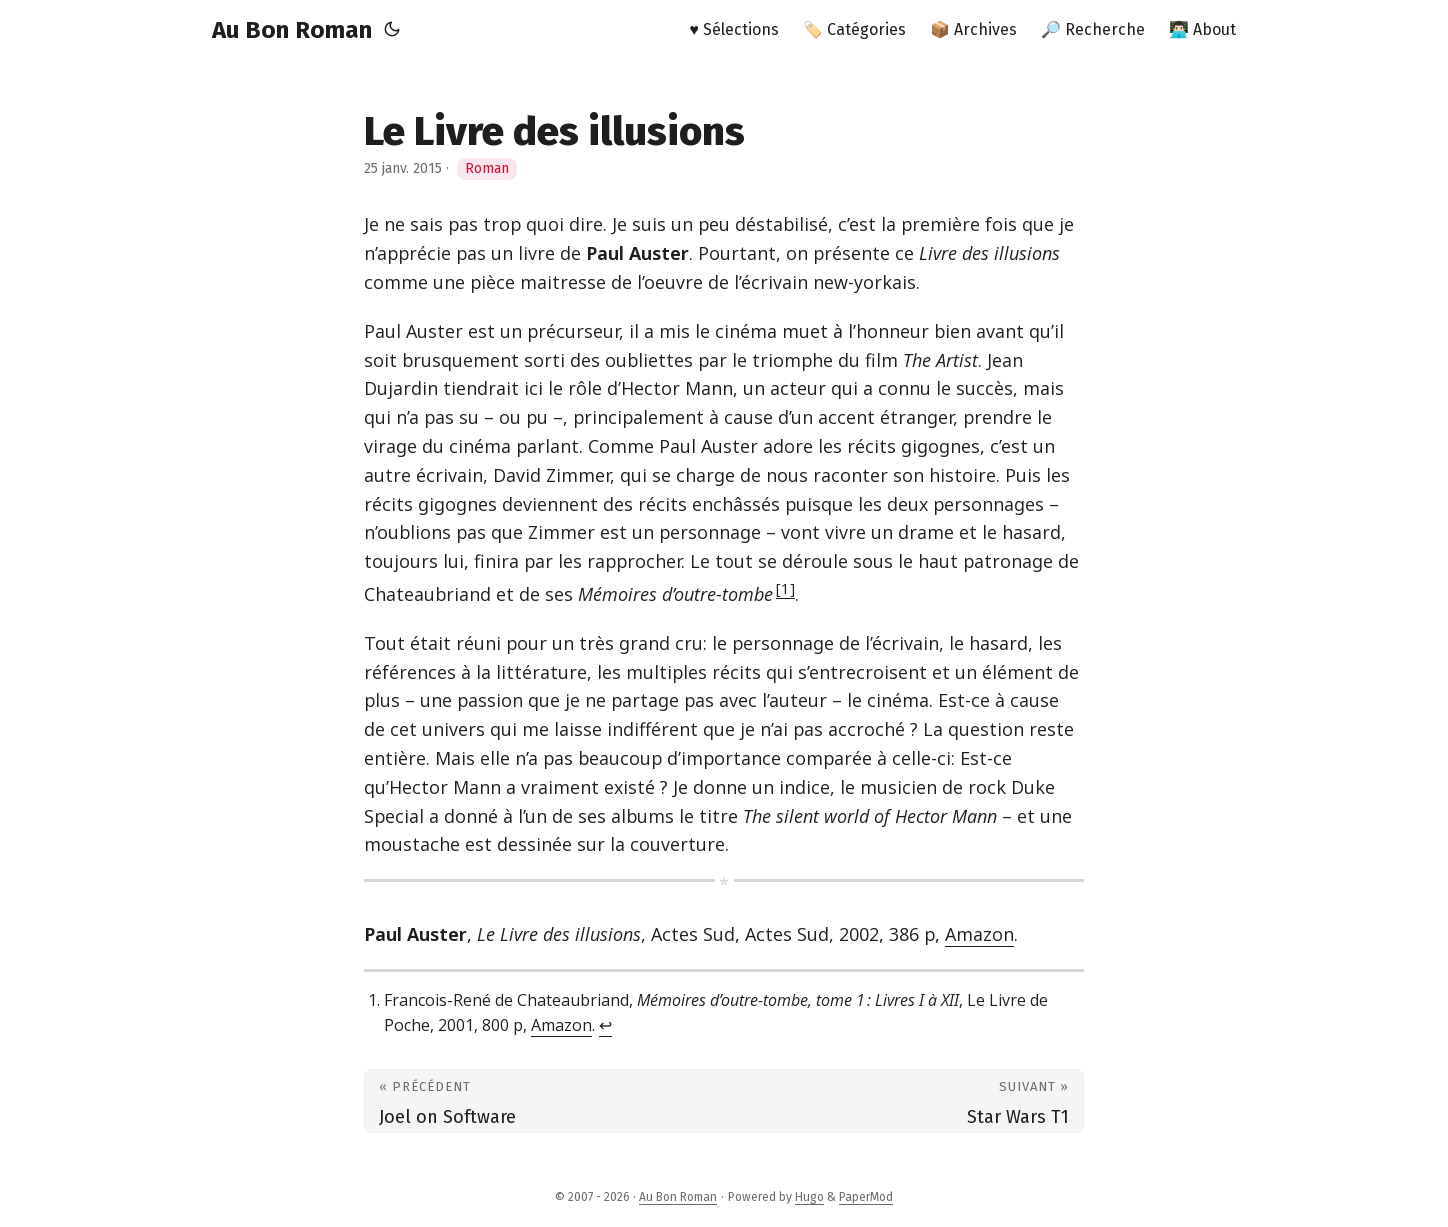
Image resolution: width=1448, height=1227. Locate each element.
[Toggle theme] (392, 30)
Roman (487, 168)
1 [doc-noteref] (785, 588)
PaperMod (866, 1197)
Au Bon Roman (292, 30)
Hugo (809, 1197)
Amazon (979, 934)
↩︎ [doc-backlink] (605, 1025)
